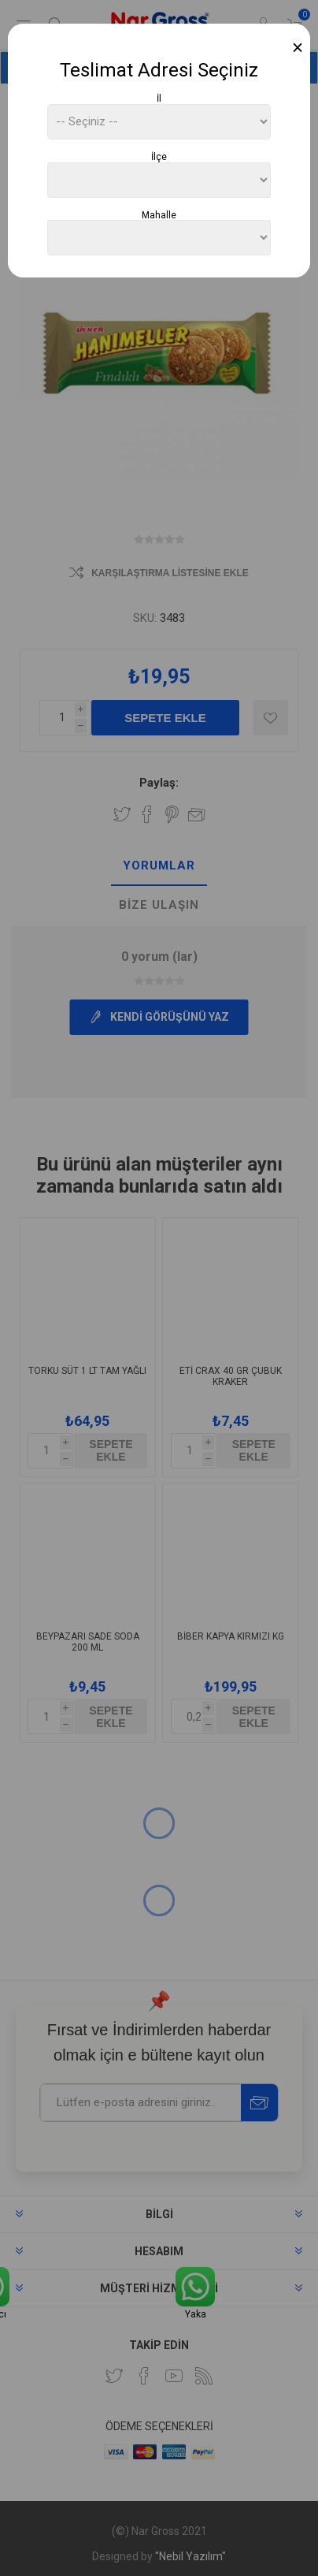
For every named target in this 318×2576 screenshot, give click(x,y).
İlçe (159, 156)
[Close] (297, 48)
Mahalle (159, 214)
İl (159, 98)
